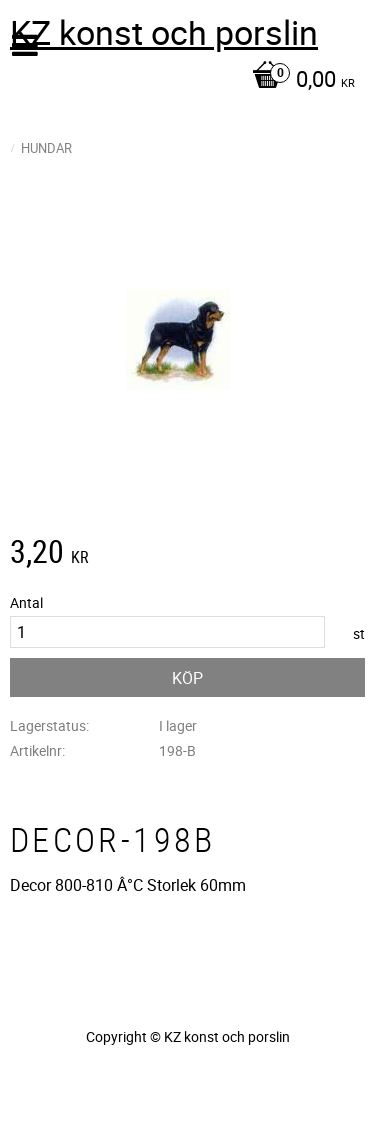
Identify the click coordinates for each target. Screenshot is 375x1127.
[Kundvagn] (182, 81)
